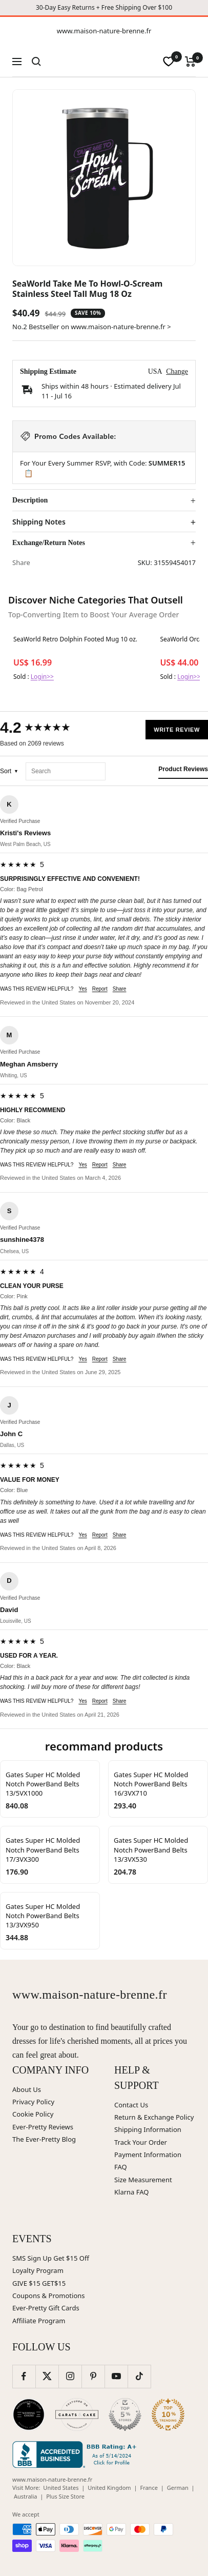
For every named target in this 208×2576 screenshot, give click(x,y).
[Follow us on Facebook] (23, 2376)
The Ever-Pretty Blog (44, 2139)
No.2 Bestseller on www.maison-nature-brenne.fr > (91, 326)
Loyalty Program (38, 2270)
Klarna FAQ (131, 2192)
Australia (25, 2496)
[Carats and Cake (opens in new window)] (76, 2414)
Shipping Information (147, 2129)
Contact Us (131, 2104)
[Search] (36, 61)
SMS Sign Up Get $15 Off (50, 2258)
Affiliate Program (38, 2320)
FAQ (120, 2166)
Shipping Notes (39, 522)
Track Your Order (140, 2142)
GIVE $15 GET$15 (39, 2283)
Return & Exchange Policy (154, 2117)
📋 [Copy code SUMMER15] (28, 473)
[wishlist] (168, 61)
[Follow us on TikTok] (139, 2376)
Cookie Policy (32, 2114)
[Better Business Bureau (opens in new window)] (76, 2454)
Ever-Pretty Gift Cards (45, 2307)
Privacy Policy (33, 2101)
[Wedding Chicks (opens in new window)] (28, 2414)
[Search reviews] (66, 771)
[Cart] (190, 61)
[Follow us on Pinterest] (93, 2376)
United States (60, 2487)
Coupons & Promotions (48, 2295)
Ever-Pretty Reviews (42, 2126)
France (149, 2487)
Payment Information (147, 2154)
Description (30, 500)
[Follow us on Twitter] (46, 2376)
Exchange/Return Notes (48, 543)
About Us (26, 2089)
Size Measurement (143, 2179)
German (178, 2487)
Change (177, 371)
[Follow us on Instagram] (69, 2376)
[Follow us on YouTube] (116, 2376)
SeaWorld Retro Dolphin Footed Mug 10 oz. (75, 639)
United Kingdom (109, 2487)
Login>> (42, 676)
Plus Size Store (65, 2496)
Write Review (177, 730)
